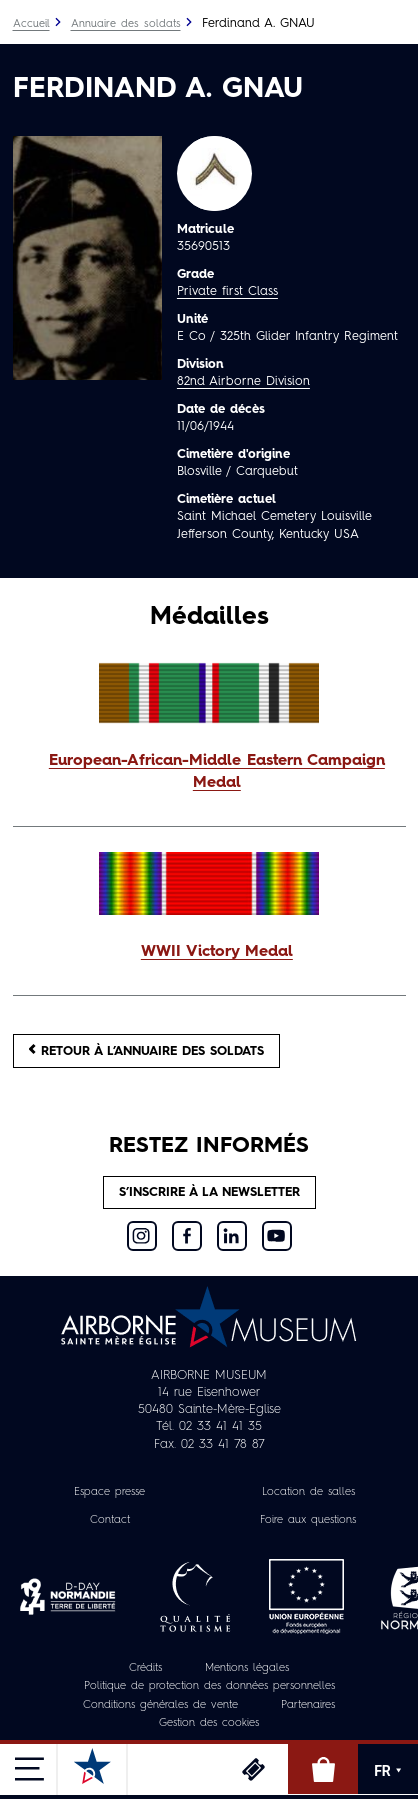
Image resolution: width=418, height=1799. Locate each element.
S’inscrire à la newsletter (209, 1192)
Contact (110, 1520)
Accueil (31, 24)
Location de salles (308, 1492)
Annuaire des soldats (126, 24)
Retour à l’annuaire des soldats (146, 1050)
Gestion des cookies (209, 1723)
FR (388, 1771)
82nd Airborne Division (243, 381)
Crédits (145, 1668)
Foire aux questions (308, 1520)
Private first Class (227, 291)
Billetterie (253, 1769)
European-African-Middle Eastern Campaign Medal (217, 772)
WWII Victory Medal (217, 952)
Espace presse (109, 1492)
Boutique (323, 1769)
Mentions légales (247, 1668)
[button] (209, 773)
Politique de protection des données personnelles (209, 1686)
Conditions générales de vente (160, 1705)
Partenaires (308, 1705)
